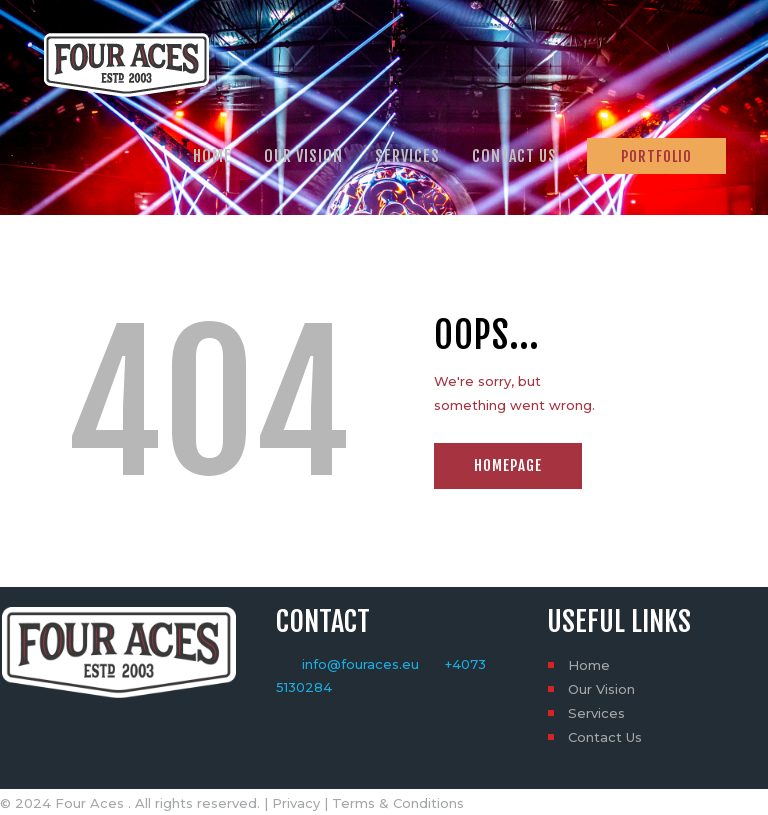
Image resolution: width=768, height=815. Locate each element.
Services (596, 713)
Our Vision (601, 689)
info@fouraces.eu (360, 664)
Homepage (508, 465)
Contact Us (605, 737)
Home (589, 665)
